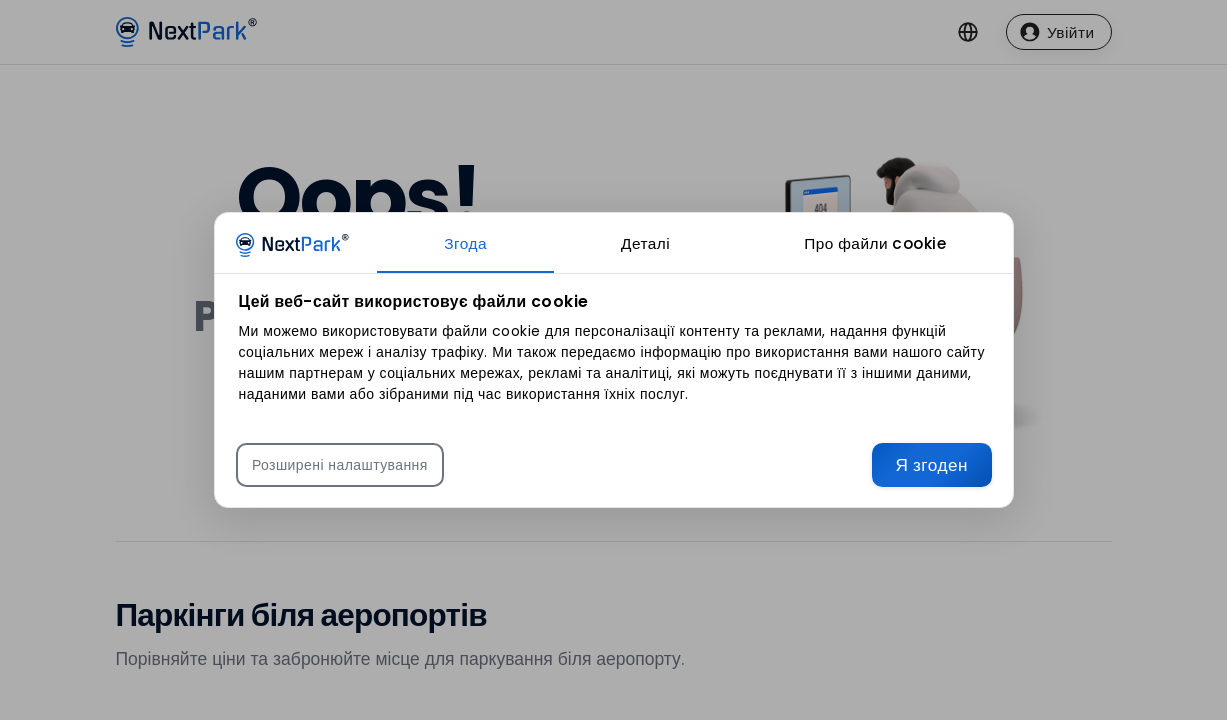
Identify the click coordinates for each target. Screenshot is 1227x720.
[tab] (465, 243)
